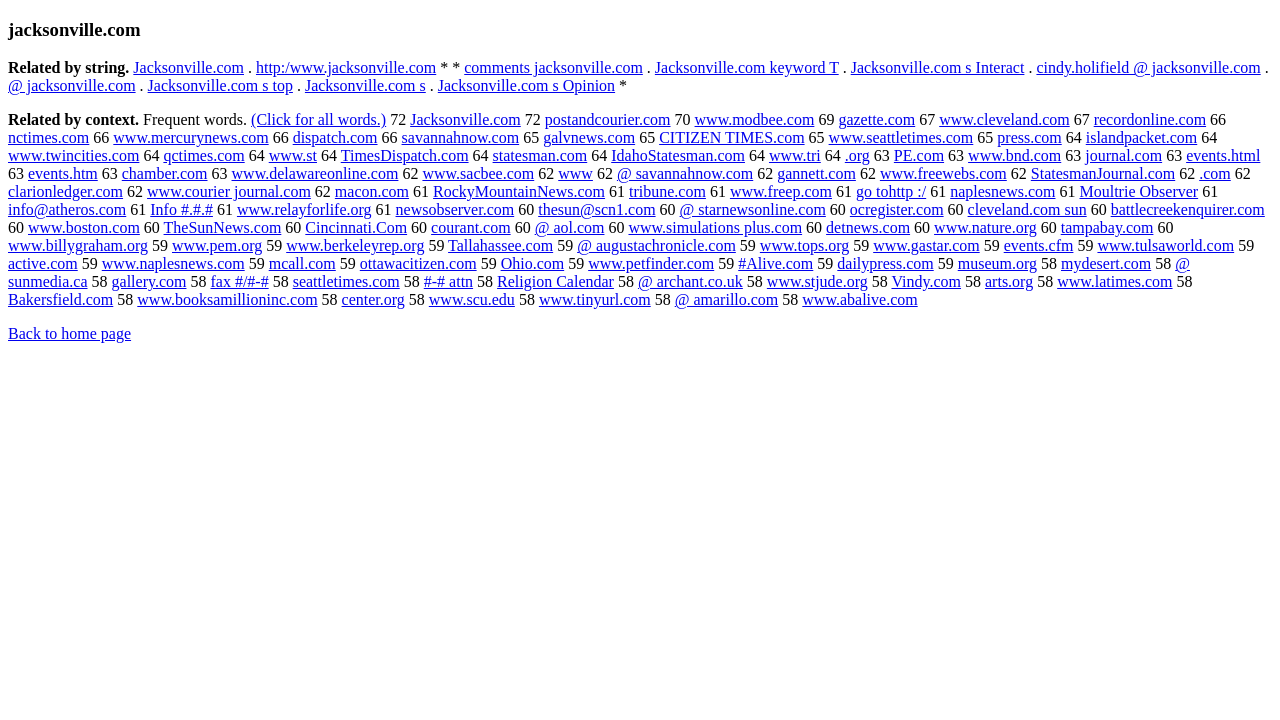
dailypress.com (885, 263)
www (575, 173)
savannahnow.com (461, 137)
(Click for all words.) (318, 119)
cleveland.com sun (1027, 209)
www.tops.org (804, 245)
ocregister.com (897, 209)
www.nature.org (985, 227)
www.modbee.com (755, 119)
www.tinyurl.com (595, 299)
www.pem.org (217, 245)
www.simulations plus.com (715, 227)
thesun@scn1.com (596, 209)
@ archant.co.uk (690, 281)
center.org (373, 299)
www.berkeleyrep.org (355, 245)
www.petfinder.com (651, 263)
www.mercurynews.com (190, 137)
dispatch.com (335, 137)
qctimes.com (203, 155)
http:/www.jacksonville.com (346, 67)
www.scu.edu (472, 299)
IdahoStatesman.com (678, 155)
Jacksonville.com (188, 67)
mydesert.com (1106, 263)
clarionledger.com (65, 191)
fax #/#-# (239, 281)
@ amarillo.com (727, 299)
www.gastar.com (926, 245)
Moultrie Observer (1139, 191)
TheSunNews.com (223, 227)
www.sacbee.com (478, 173)
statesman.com (540, 155)
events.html (1223, 155)
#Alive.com (775, 263)
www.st (293, 155)
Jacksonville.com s (365, 85)
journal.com (1123, 155)
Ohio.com (533, 263)
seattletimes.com (346, 281)
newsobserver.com (455, 209)
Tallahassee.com (500, 245)
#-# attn (448, 281)
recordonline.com (1150, 119)
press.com (1029, 137)
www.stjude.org (817, 281)
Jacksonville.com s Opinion (526, 85)
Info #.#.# (181, 209)
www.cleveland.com (1004, 119)
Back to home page (69, 333)
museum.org (997, 263)
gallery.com (149, 281)
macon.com (372, 191)
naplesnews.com (1002, 191)
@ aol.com (570, 227)
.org (857, 155)
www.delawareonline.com (315, 173)
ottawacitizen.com (418, 263)
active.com (43, 263)
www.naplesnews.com (173, 263)
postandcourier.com (608, 119)
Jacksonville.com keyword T (747, 67)
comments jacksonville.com (553, 67)
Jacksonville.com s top (220, 85)
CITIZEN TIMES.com (731, 137)
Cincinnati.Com (356, 227)
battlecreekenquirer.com (1188, 209)
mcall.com (302, 263)
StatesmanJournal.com (1103, 173)
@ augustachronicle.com (656, 245)
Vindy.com (926, 281)
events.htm (63, 173)
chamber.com (165, 173)
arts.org (1009, 281)
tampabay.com (1107, 227)
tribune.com (667, 191)
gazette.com (876, 119)
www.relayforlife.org (304, 209)
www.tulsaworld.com (1165, 245)
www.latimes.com (1114, 281)
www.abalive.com (859, 299)
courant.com (471, 227)
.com (1215, 173)
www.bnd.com (1014, 155)
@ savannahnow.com (685, 173)
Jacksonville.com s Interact (938, 67)
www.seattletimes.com (901, 137)
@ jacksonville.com (72, 85)
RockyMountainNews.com (519, 191)
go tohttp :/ (891, 191)
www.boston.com (84, 227)
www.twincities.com (73, 155)
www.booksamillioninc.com (227, 299)
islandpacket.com (1142, 137)
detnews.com (868, 227)
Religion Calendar (555, 281)
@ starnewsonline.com (753, 209)
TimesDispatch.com (405, 155)
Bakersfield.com (60, 299)
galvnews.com (589, 137)
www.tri (795, 155)
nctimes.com (48, 137)
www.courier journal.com (229, 191)
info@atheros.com (67, 209)
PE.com (919, 155)
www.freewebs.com (943, 173)
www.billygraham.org (78, 245)
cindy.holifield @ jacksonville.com (1148, 67)
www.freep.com (781, 191)
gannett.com (816, 173)
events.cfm (1039, 245)
